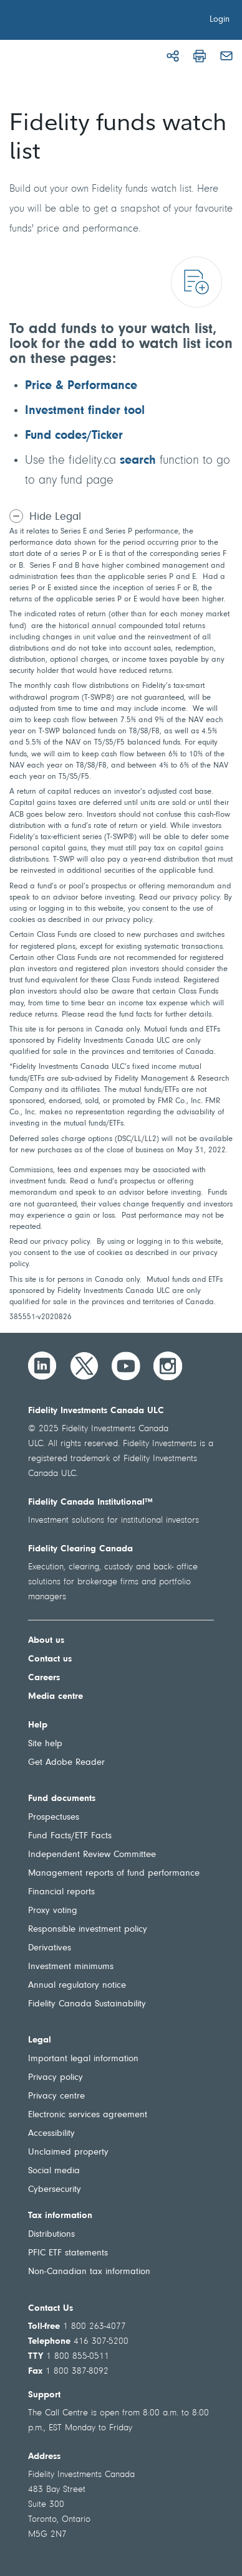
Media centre (55, 1696)
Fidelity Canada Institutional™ (90, 1502)
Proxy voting (52, 1911)
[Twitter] (84, 1365)
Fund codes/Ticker (74, 436)
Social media (54, 2171)
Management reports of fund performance (114, 1873)
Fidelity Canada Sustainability (87, 2004)
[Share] (173, 56)
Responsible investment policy (87, 1929)
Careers (44, 1678)
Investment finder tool (85, 411)
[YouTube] (126, 1365)
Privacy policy (55, 2077)
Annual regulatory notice (77, 1985)
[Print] (199, 56)
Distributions (51, 2234)
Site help (45, 1744)
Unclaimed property (68, 2152)
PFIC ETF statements (68, 2253)
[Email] (226, 56)
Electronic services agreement (87, 2115)
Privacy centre (56, 2096)
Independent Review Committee (92, 1854)
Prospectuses (53, 1817)
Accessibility (51, 2133)
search (138, 460)
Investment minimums (71, 1967)
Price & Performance (81, 386)
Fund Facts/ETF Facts (70, 1836)
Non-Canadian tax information (89, 2272)
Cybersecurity (54, 2189)
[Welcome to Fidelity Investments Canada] (80, 21)
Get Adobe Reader (66, 1762)
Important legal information (83, 2059)
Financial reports (61, 1892)
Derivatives (49, 1948)
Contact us (50, 1659)
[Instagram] (167, 1365)
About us (46, 1640)
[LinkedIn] (42, 1365)
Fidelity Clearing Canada (80, 1549)
